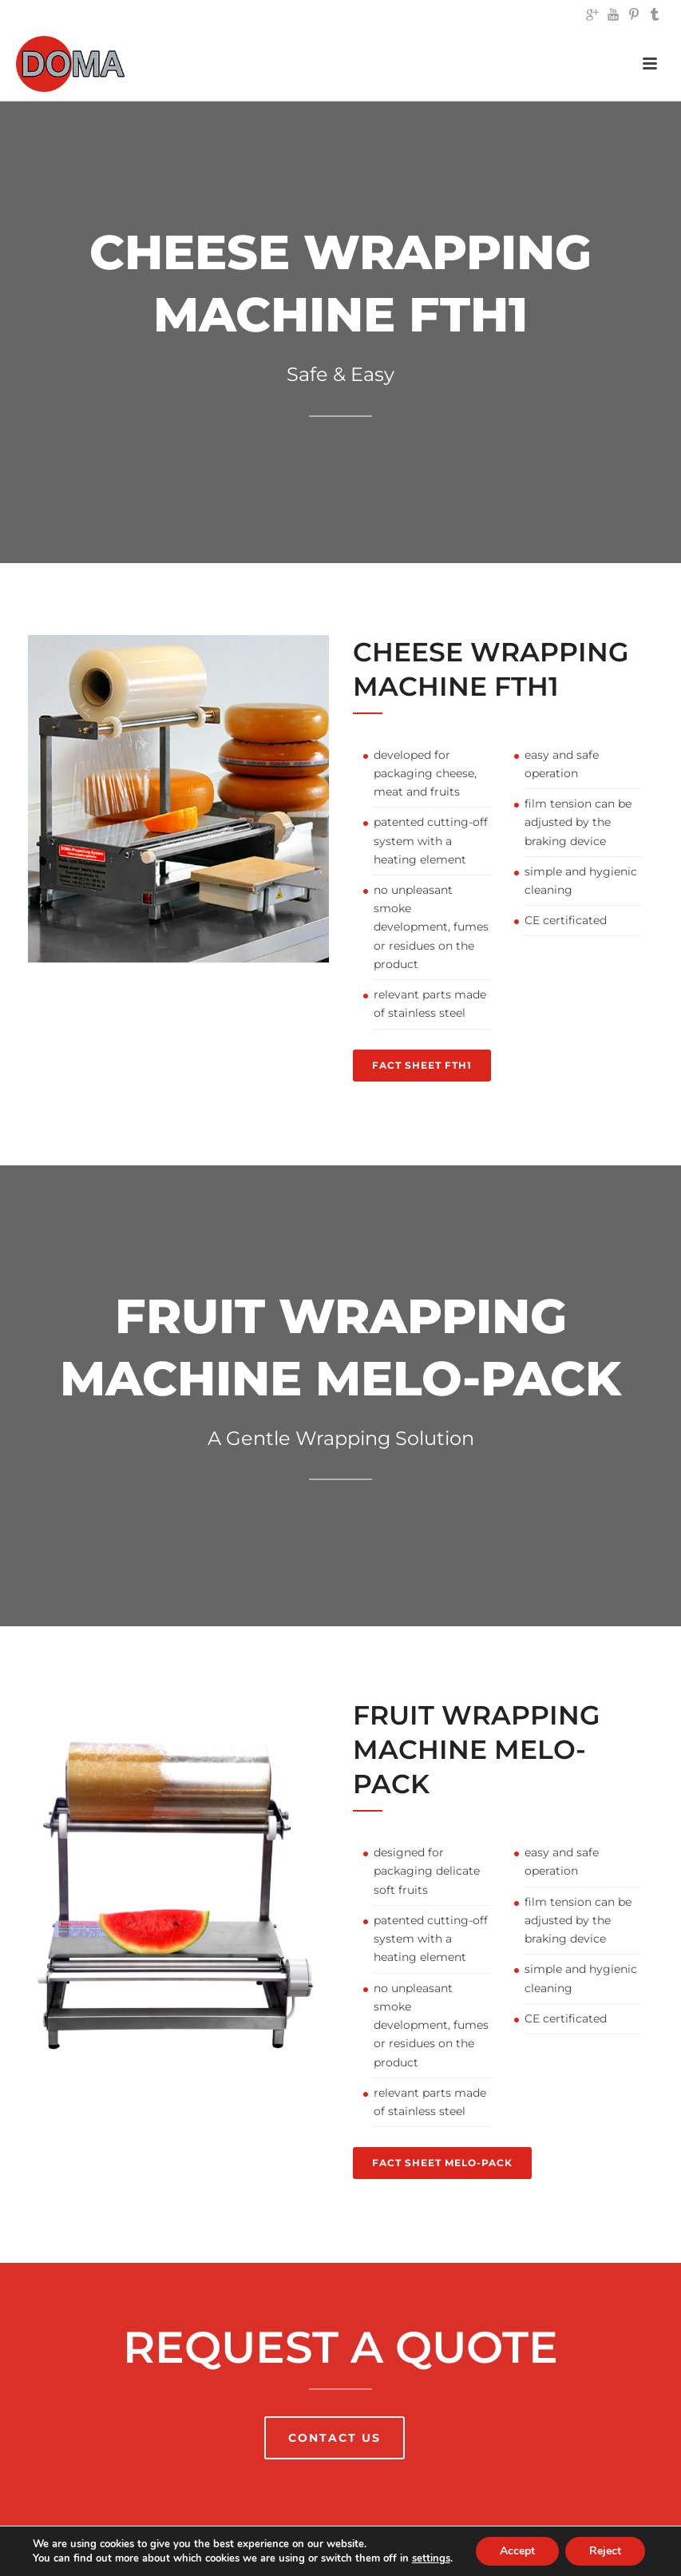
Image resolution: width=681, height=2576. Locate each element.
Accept (517, 2550)
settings (431, 2558)
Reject (605, 2550)
